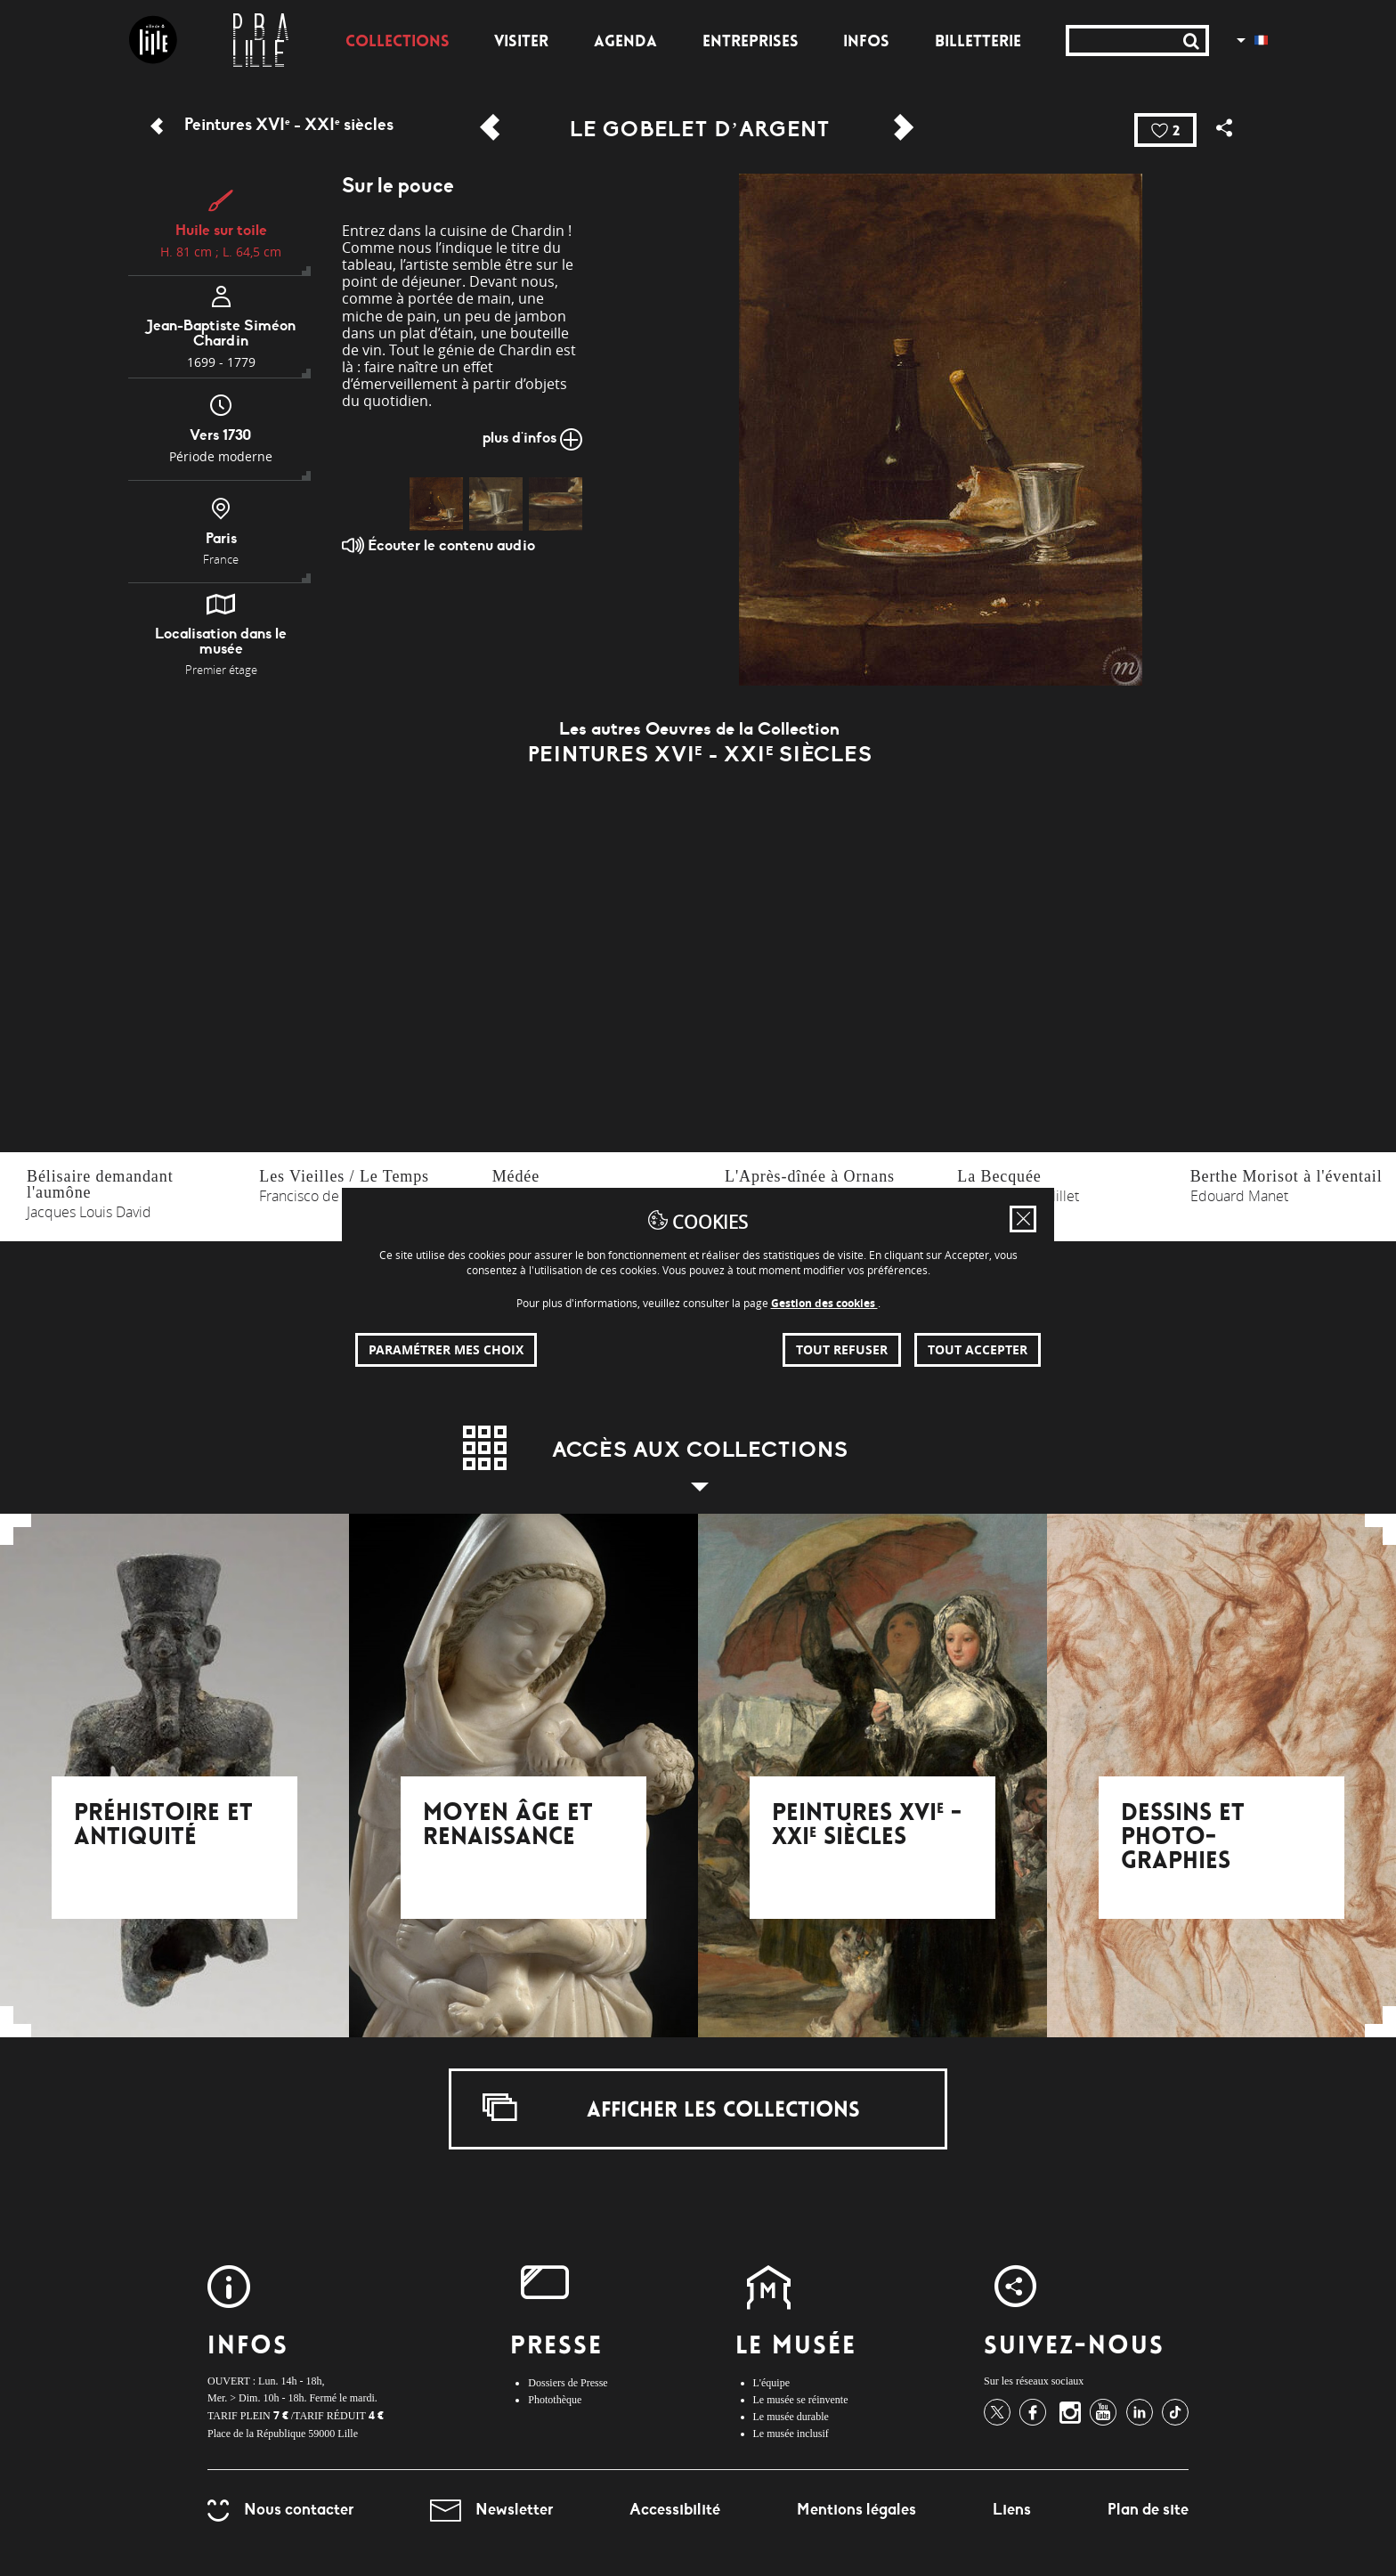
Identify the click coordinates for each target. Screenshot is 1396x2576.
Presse (556, 2348)
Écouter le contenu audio (438, 545)
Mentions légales (856, 2509)
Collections (397, 43)
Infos (866, 43)
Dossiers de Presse (567, 2383)
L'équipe (771, 2383)
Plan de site (1148, 2509)
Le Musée (796, 2348)
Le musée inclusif (791, 2433)
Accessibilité (674, 2509)
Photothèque (554, 2399)
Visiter (521, 43)
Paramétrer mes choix (446, 1349)
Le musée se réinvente (800, 2399)
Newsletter (491, 2509)
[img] (436, 504)
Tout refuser (842, 1349)
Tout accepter (977, 1349)
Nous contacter (280, 2509)
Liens (1012, 2509)
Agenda (625, 43)
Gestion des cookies (824, 1303)
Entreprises (750, 43)
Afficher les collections (671, 2107)
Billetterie (978, 43)
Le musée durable (791, 2416)
